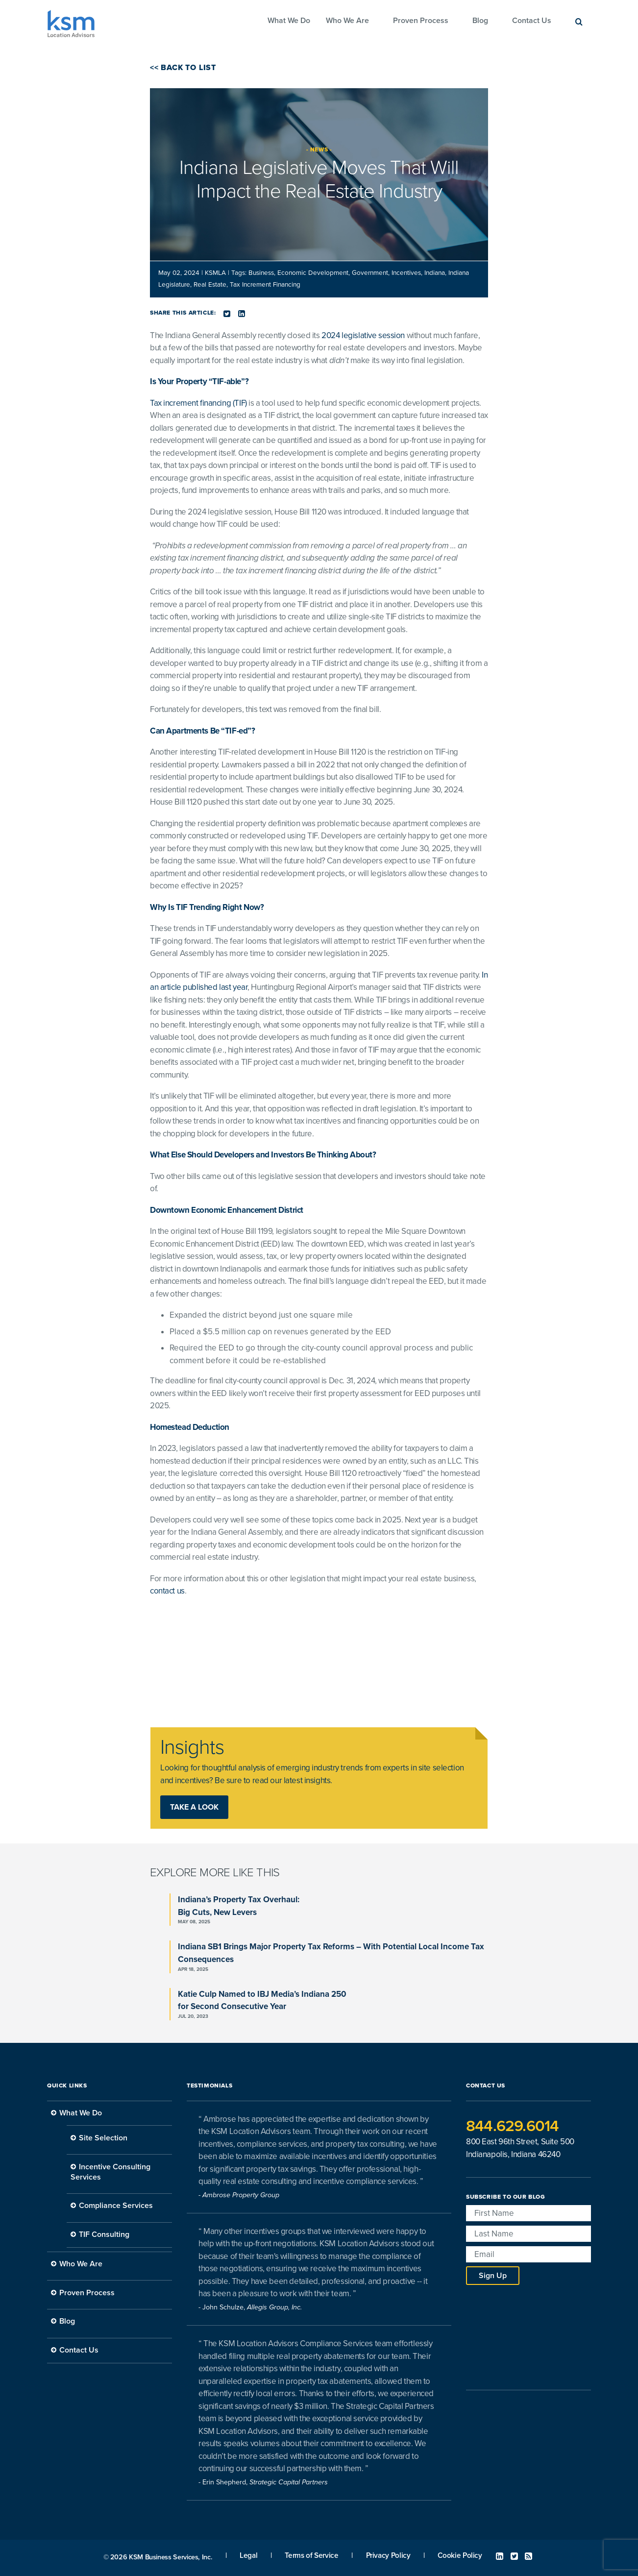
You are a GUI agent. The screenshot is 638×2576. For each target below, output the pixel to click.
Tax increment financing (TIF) (198, 403)
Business (261, 273)
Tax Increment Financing (265, 285)
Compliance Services (116, 2205)
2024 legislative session (363, 335)
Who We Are (347, 20)
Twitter (514, 2556)
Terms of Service (311, 2555)
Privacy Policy (388, 2555)
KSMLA (216, 273)
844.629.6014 (512, 2126)
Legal (248, 2555)
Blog (480, 20)
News (319, 149)
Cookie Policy (460, 2555)
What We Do (289, 20)
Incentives (406, 273)
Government (370, 273)
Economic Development (312, 273)
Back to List (187, 68)
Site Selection (103, 2138)
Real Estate (210, 285)
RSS (528, 2556)
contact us (167, 1591)
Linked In (499, 2556)
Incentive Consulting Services (110, 2172)
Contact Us (531, 20)
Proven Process (420, 20)
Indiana (434, 273)
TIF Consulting (104, 2234)
